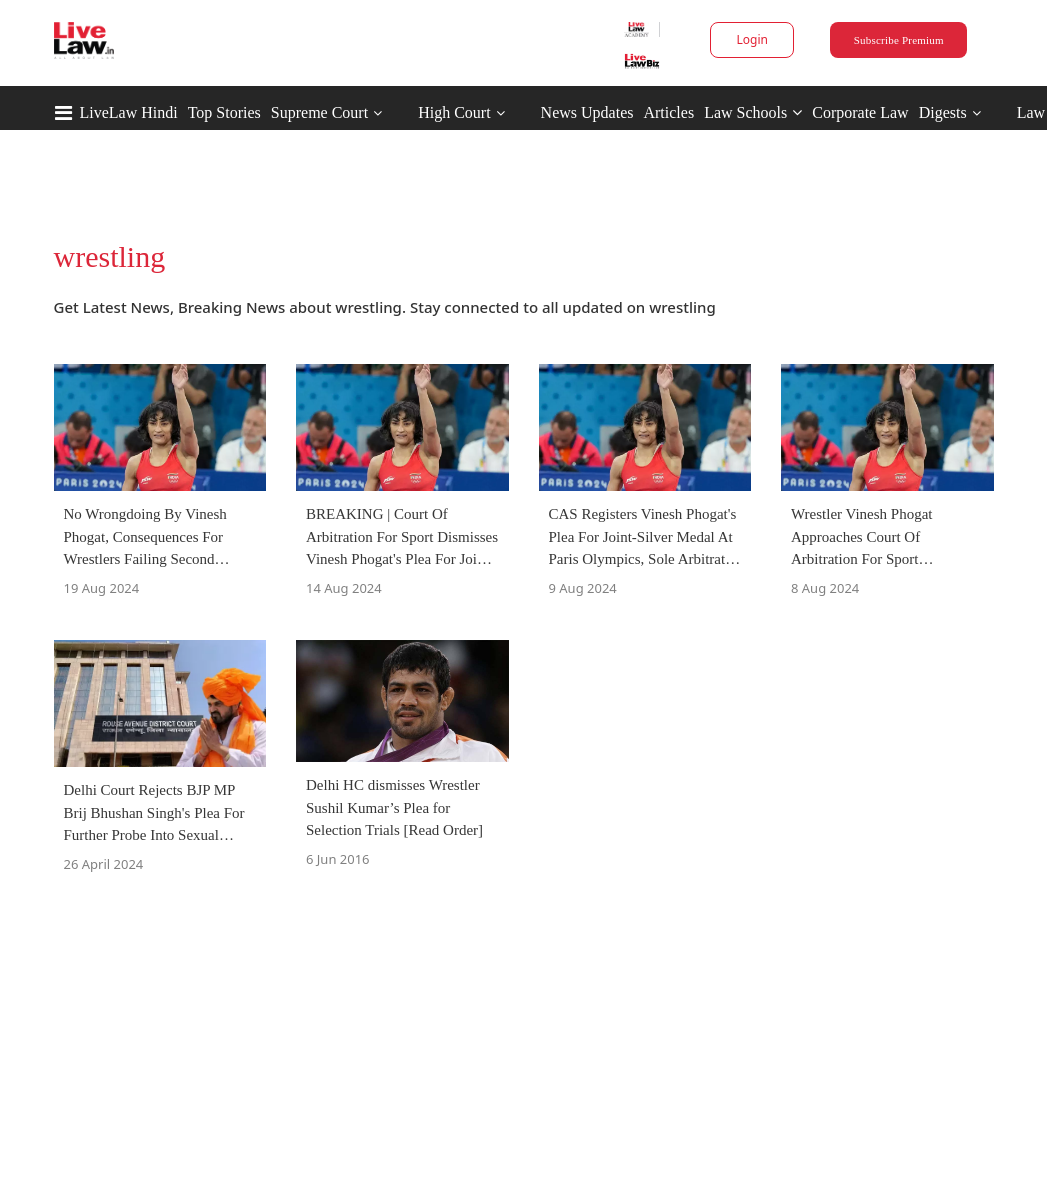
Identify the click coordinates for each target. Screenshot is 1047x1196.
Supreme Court (319, 112)
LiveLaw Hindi (129, 112)
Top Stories (224, 112)
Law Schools (753, 112)
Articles (668, 112)
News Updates (587, 112)
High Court (454, 112)
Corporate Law (860, 112)
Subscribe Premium (899, 40)
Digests (943, 112)
